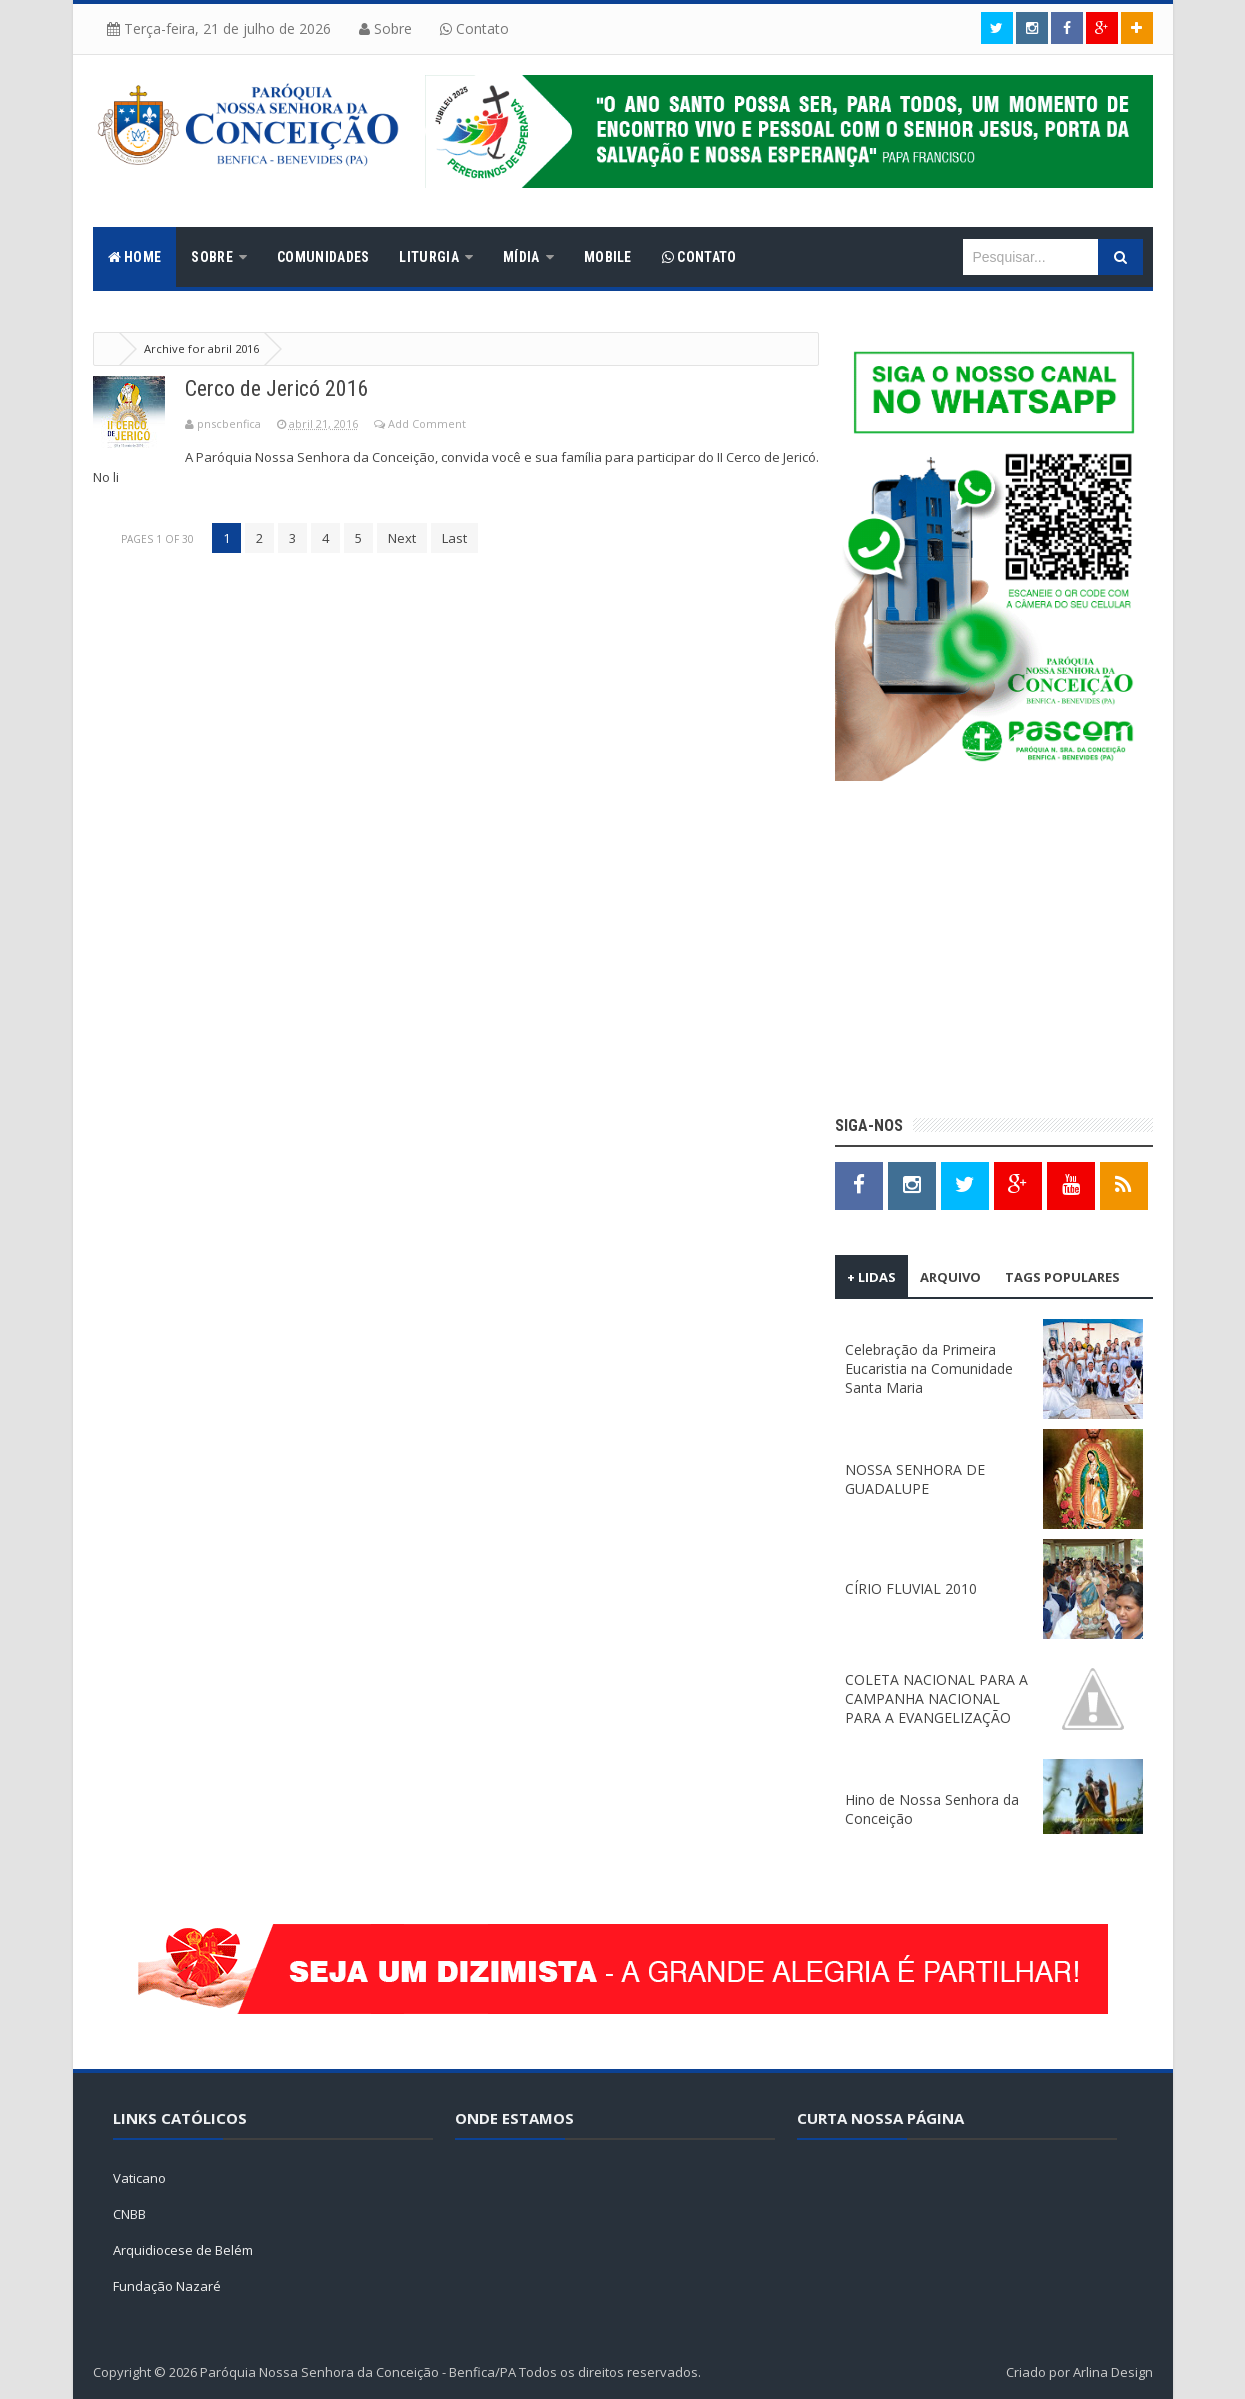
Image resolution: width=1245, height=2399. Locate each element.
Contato (474, 28)
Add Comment (427, 423)
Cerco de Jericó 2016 (277, 388)
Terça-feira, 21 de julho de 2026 (219, 28)
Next (402, 538)
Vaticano (139, 2178)
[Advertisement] (994, 951)
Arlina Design (1113, 2372)
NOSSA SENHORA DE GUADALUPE (915, 1479)
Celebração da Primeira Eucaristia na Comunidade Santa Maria (929, 1368)
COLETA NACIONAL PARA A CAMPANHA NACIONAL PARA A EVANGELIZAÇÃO (936, 1698)
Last (454, 538)
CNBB (129, 2214)
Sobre (385, 28)
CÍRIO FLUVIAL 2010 (911, 1588)
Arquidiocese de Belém (183, 2250)
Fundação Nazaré (167, 2286)
